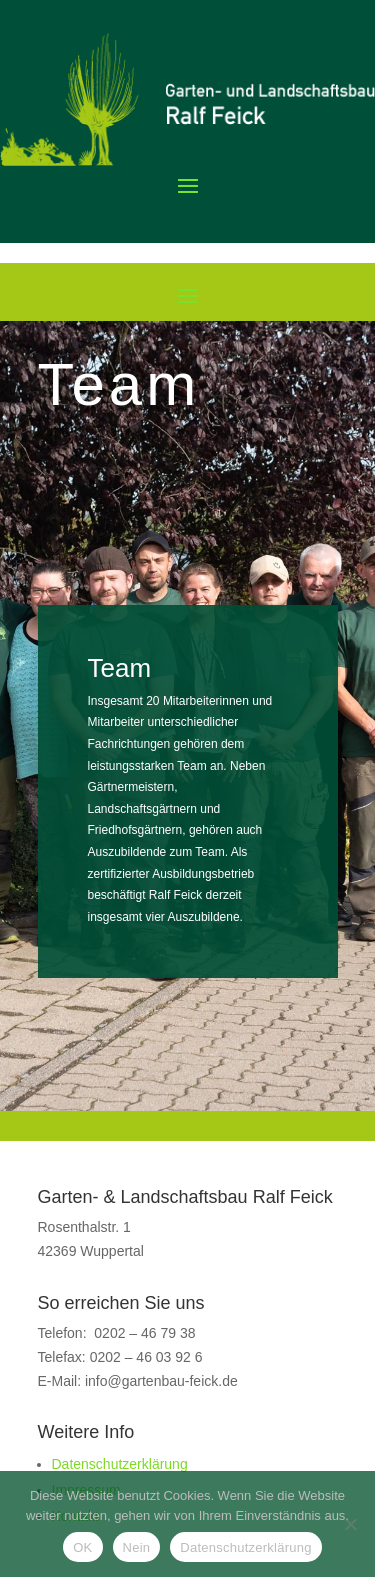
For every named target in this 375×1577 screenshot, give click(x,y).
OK (82, 1547)
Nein (137, 1547)
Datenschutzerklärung (120, 1464)
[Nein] (350, 1524)
